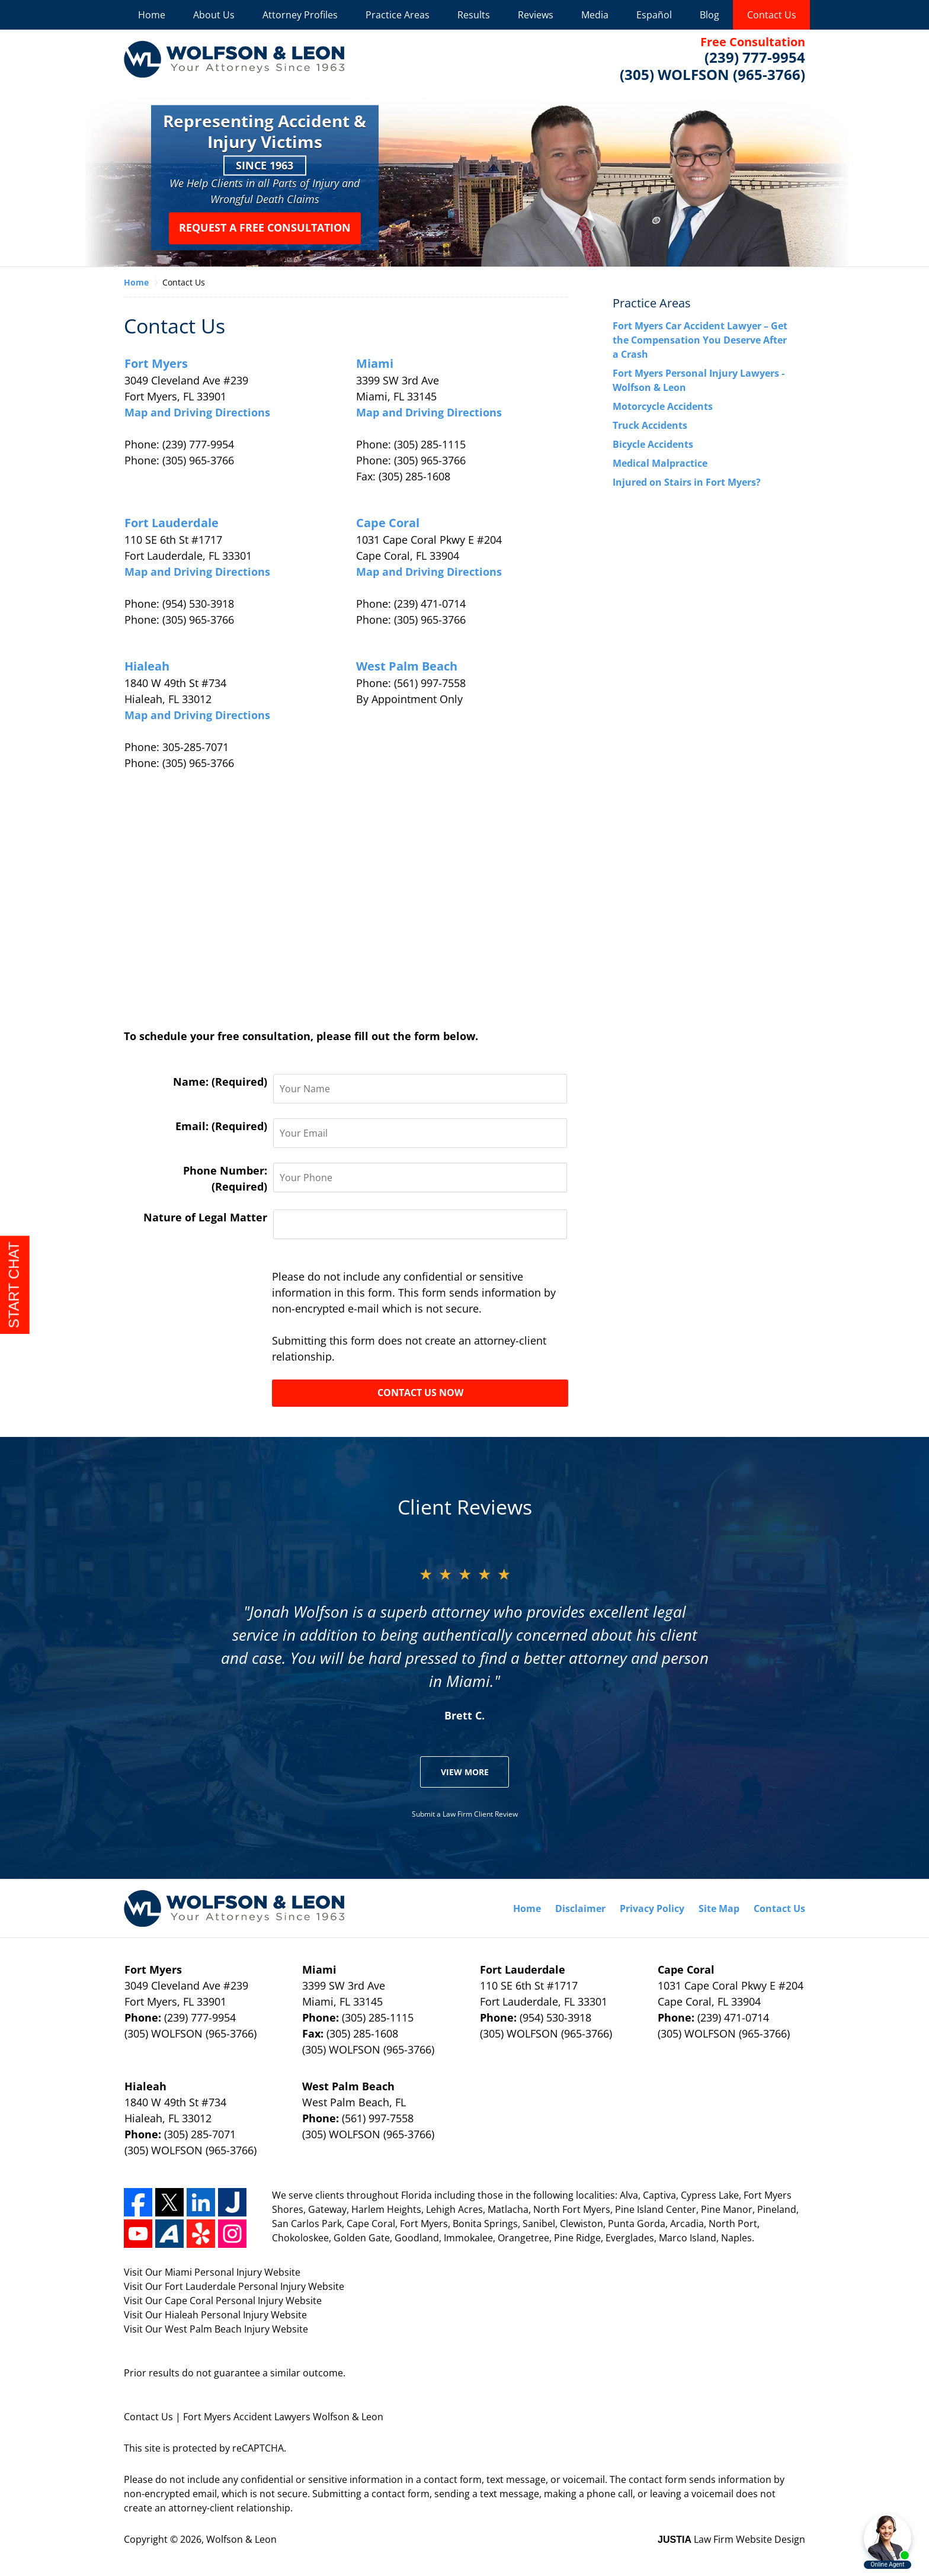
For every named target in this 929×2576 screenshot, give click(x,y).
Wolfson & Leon (241, 2539)
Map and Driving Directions (197, 412)
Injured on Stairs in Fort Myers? (687, 482)
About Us (214, 14)
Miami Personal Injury (214, 2272)
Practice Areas (398, 14)
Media (594, 14)
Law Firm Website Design (731, 2539)
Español (654, 14)
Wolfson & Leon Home (234, 59)
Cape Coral (387, 523)
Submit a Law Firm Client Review (465, 1814)
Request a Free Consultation (265, 228)
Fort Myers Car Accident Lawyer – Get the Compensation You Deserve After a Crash (700, 340)
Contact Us (771, 14)
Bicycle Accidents (653, 444)
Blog (709, 14)
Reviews (535, 14)
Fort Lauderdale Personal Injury (236, 2286)
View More (465, 1772)
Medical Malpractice (660, 463)
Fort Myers (156, 363)
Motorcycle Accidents (663, 406)
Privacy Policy (652, 1908)
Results (473, 14)
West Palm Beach (406, 666)
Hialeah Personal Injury (218, 2314)
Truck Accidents (650, 425)
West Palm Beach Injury (218, 2329)
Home (151, 14)
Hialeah (146, 666)
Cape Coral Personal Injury (225, 2300)
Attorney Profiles (300, 14)
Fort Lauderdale (171, 523)
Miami (374, 363)
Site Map (719, 1908)
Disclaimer (580, 1908)
